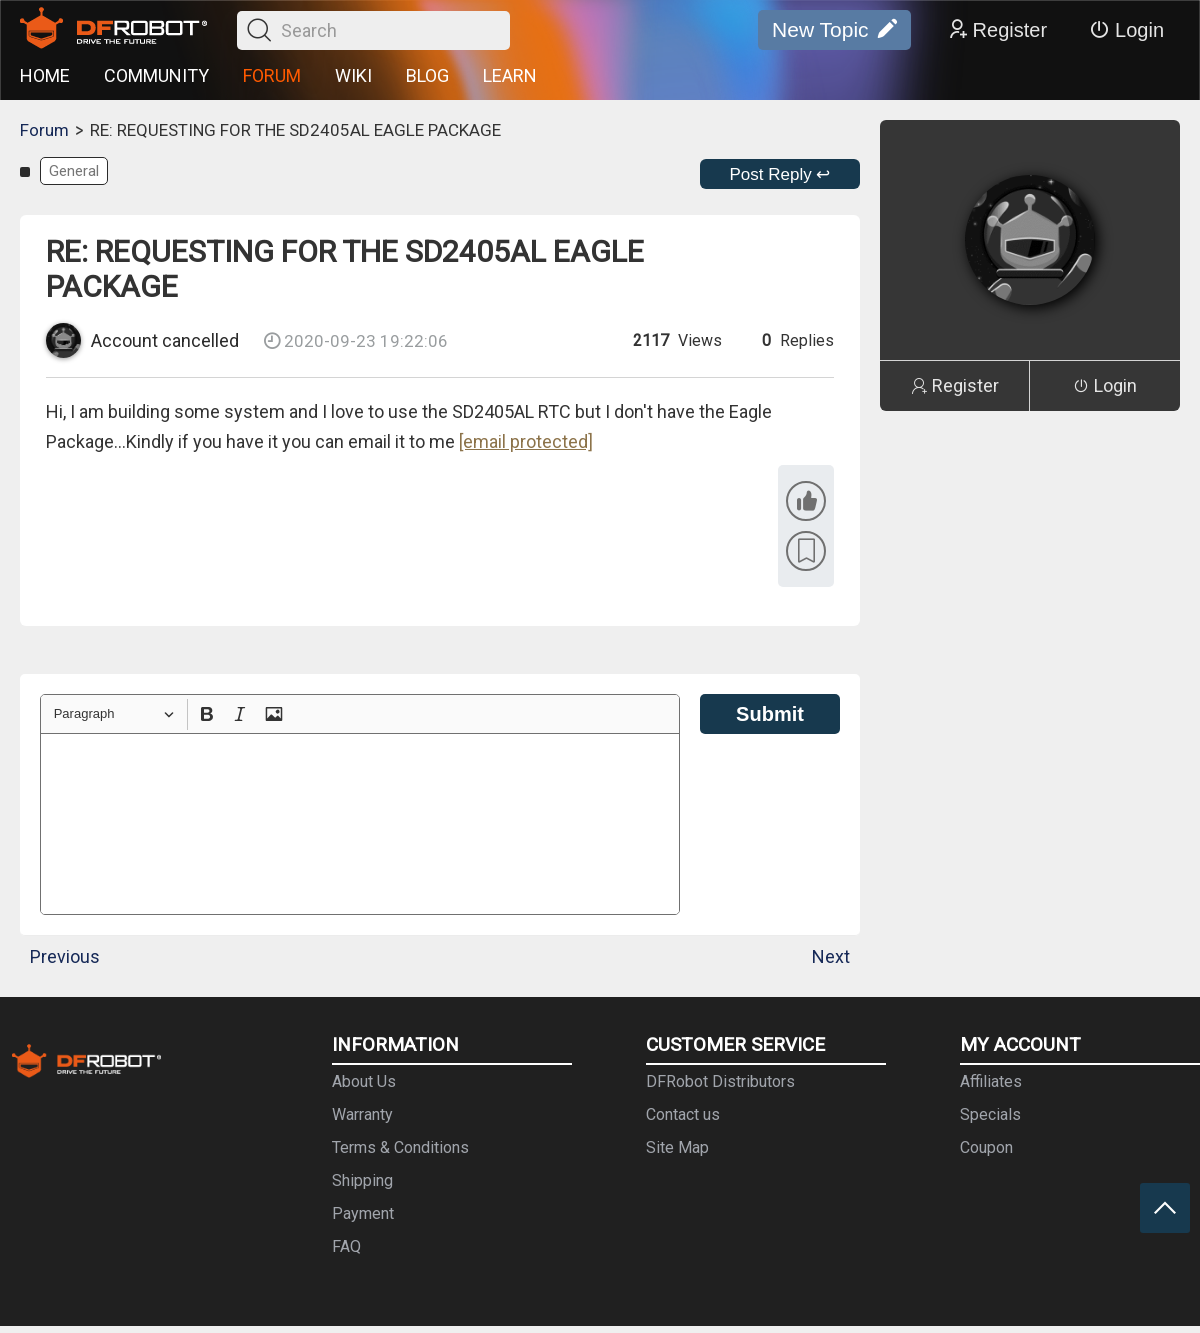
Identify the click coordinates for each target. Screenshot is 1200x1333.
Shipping (362, 1180)
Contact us (683, 1114)
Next (831, 956)
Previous (65, 956)
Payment (363, 1213)
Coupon (986, 1147)
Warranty (362, 1114)
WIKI (353, 75)
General (74, 171)
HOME (45, 75)
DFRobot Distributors (720, 1081)
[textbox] (360, 824)
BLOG (427, 75)
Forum (44, 130)
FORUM (272, 75)
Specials (990, 1114)
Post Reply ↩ (780, 174)
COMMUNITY (156, 75)
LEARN (510, 75)
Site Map (677, 1147)
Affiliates (991, 1081)
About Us (364, 1081)
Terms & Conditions (400, 1147)
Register (997, 30)
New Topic (834, 30)
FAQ (346, 1246)
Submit (770, 714)
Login (1126, 30)
